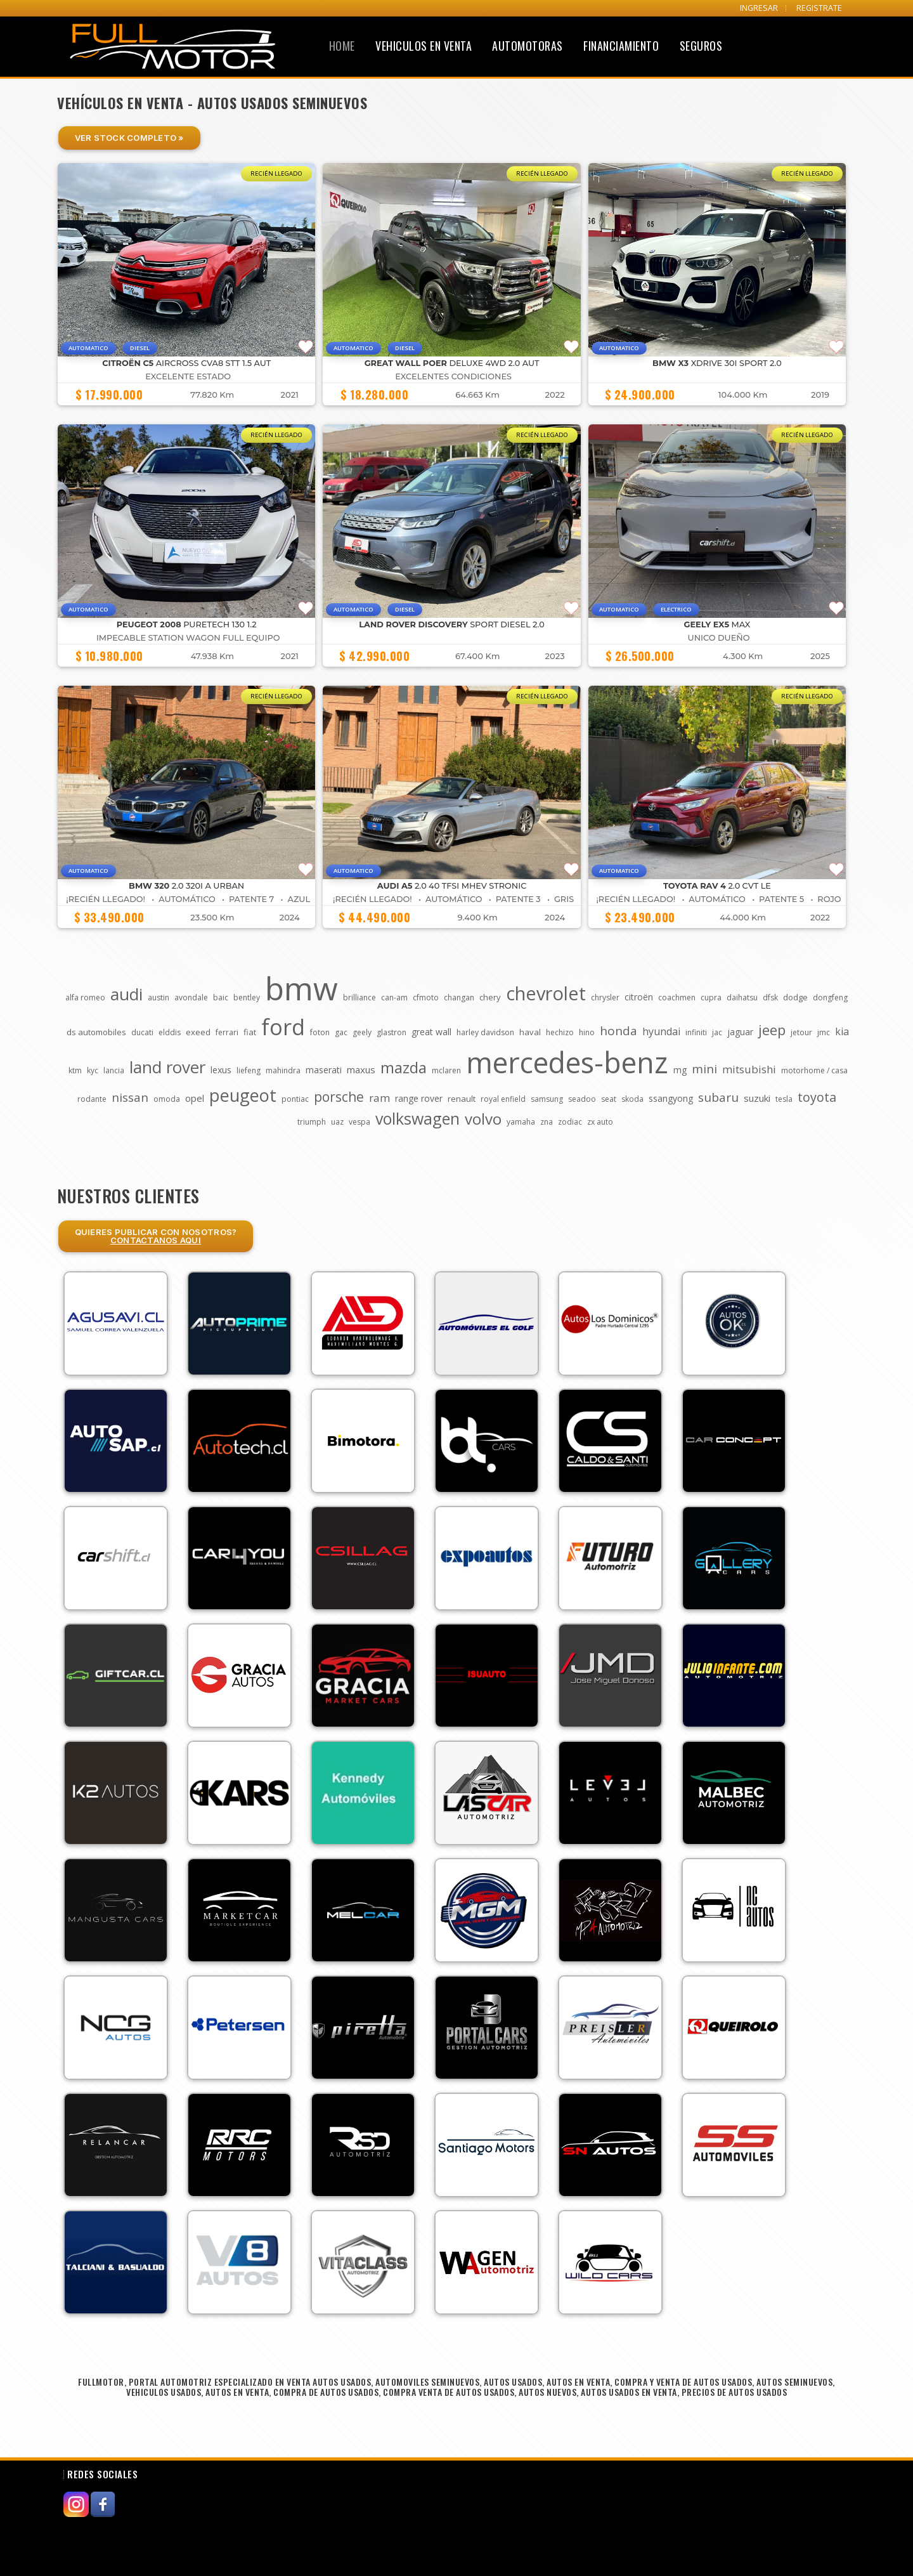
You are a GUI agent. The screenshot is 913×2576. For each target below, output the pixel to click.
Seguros (701, 45)
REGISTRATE (819, 8)
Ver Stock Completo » (129, 138)
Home (342, 45)
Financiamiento (621, 45)
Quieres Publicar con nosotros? (156, 1236)
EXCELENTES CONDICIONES (453, 376)
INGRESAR (759, 8)
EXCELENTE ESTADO (188, 376)
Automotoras (527, 45)
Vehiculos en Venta (423, 45)
